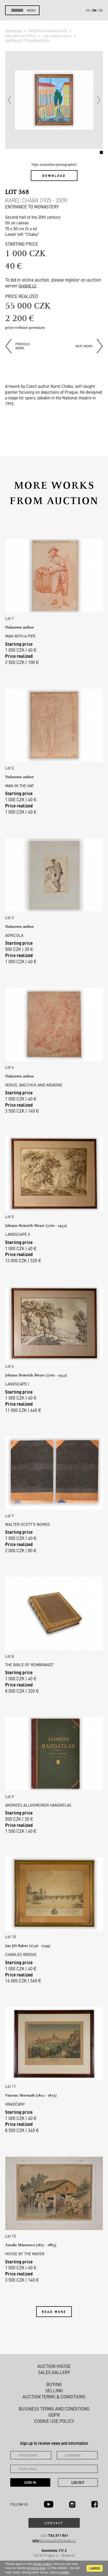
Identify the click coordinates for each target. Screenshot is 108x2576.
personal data (36, 2568)
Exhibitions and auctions (48, 30)
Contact (54, 2523)
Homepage (14, 30)
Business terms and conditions (54, 2409)
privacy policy (42, 2564)
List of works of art (57, 35)
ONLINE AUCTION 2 (21, 35)
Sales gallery (54, 2372)
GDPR (54, 2415)
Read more (54, 2311)
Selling (54, 2390)
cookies (63, 2572)
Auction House (54, 2366)
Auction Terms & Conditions (54, 2397)
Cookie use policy (54, 2421)
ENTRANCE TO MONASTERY (27, 40)
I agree (94, 2568)
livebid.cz (27, 286)
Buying (54, 2384)
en (94, 10)
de (101, 10)
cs (88, 10)
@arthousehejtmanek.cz (54, 2540)
